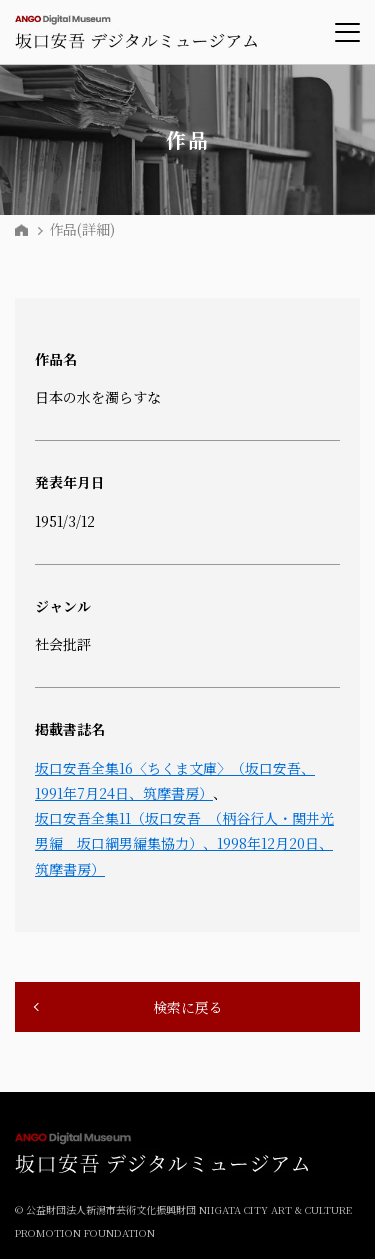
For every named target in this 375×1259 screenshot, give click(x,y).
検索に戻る (188, 1007)
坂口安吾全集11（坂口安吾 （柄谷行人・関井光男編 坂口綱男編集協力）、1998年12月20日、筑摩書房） (184, 843)
